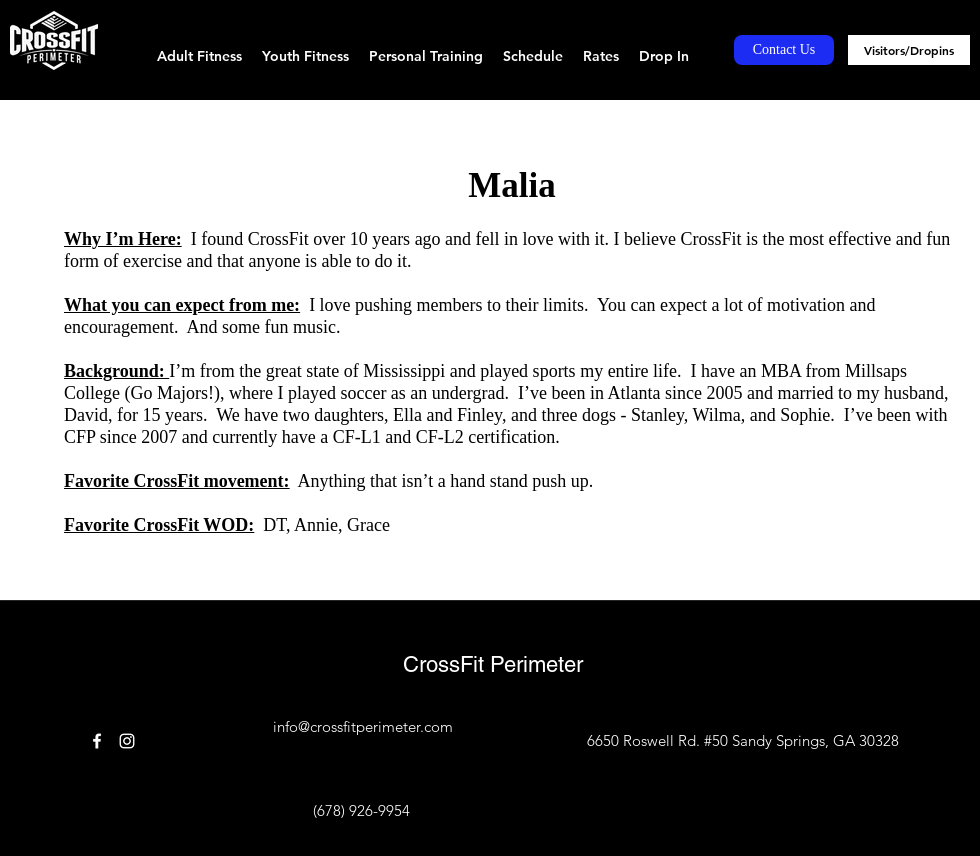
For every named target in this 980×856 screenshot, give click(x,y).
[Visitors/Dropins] (909, 50)
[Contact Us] (784, 50)
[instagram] (127, 741)
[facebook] (97, 741)
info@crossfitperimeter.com (363, 726)
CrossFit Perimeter (493, 664)
